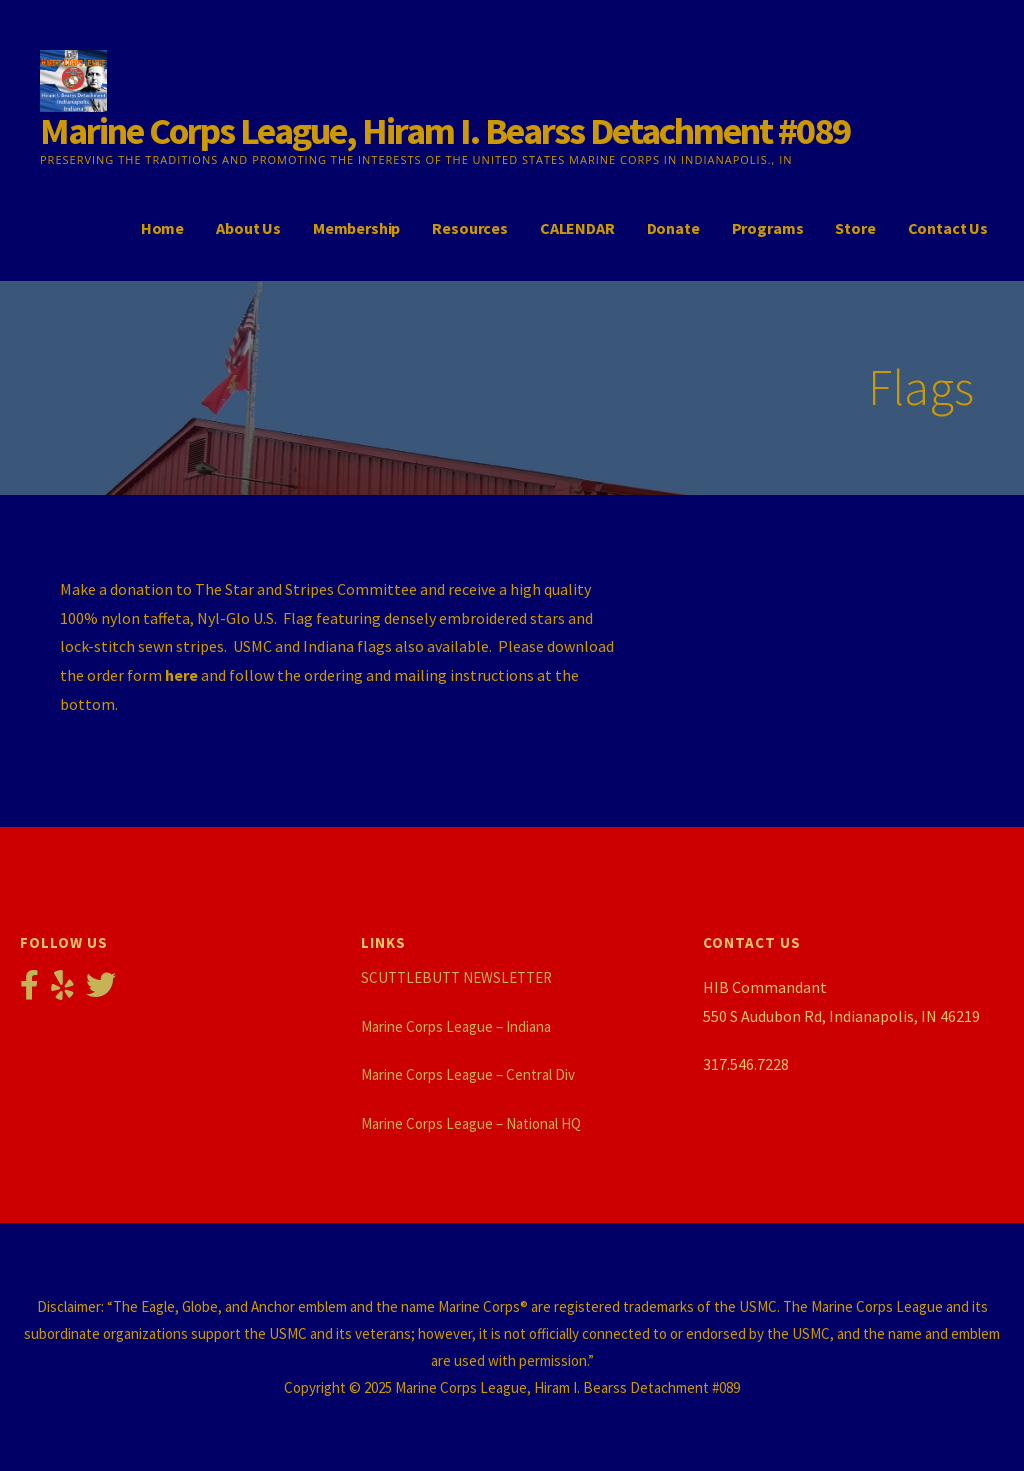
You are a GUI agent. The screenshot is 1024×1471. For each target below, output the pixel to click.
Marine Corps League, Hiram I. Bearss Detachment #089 (445, 130)
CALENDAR (577, 228)
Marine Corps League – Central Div (468, 1074)
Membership (356, 228)
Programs (768, 228)
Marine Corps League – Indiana (456, 1026)
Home (162, 228)
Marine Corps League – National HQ (471, 1123)
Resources (470, 228)
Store (855, 228)
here (181, 675)
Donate (673, 228)
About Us (248, 228)
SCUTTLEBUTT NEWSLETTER (456, 977)
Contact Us (948, 228)
